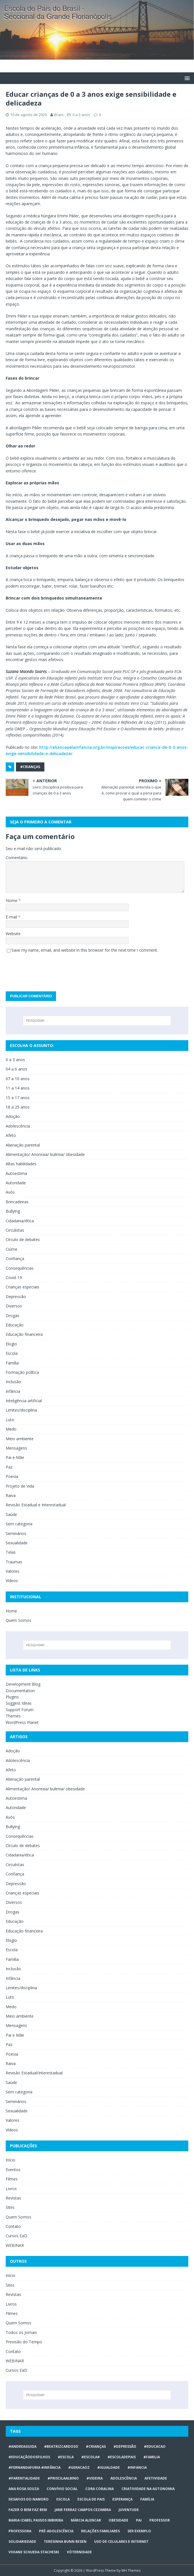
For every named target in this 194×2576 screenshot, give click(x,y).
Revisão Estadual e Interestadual (36, 1504)
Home (11, 1611)
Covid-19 (14, 1277)
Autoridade (16, 1182)
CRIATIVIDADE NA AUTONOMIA (148, 2488)
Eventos (13, 2169)
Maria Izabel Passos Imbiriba (36, 2520)
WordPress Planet (22, 1722)
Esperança (122, 2499)
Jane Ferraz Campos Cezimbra (83, 2509)
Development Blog (23, 1684)
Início (10, 2160)
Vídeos (12, 1580)
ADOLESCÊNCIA (123, 2478)
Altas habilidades (21, 1163)
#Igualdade (108, 2467)
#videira (94, 2478)
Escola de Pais (91, 2499)
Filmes (12, 2179)
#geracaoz (79, 2467)
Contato (13, 2226)
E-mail (12, 917)
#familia (151, 2457)
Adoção (13, 1116)
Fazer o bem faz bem (28, 2509)
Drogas (12, 1315)
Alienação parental (23, 1145)
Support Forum (20, 1709)
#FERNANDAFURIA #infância (35, 2467)
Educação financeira (24, 1334)
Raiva (11, 1495)
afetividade (156, 2478)
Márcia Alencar (86, 2520)
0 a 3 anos (81, 114)
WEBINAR (15, 2245)
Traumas (14, 1561)
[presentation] (49, 970)
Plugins (12, 1697)
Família (12, 1363)
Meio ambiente (20, 1438)
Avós (10, 1192)
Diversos (14, 1306)
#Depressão (124, 2446)
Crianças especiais (22, 1287)
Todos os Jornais (21, 2332)
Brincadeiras (17, 1201)
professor (159, 2520)
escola (63, 2499)
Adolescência (18, 1126)
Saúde (11, 1514)
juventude (129, 2509)
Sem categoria (19, 1523)
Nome (12, 900)
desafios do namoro (29, 2499)
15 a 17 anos (18, 1097)
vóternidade (79, 2552)
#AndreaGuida (22, 2446)
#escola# (90, 2457)
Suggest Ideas (19, 1703)
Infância (13, 1391)
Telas (11, 1552)
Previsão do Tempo (24, 2341)
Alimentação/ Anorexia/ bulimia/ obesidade (45, 1154)
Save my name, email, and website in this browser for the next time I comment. (84, 950)
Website (13, 933)
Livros (11, 2188)
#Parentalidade (24, 2478)
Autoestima (16, 1173)
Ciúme (11, 1249)
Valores (12, 1571)
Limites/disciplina (21, 1410)
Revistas (13, 2198)
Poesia (12, 1476)
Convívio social (62, 2488)
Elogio (11, 1344)
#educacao (155, 2446)
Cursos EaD (16, 2235)
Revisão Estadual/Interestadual (34, 2072)
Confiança (15, 1258)
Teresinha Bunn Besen (65, 2541)
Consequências (20, 1268)
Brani (58, 114)
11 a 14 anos (18, 1088)
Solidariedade (22, 2541)
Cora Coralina (99, 2488)
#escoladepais (122, 2457)
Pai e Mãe (15, 1457)
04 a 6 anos (16, 1069)
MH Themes (131, 2570)
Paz (9, 1467)
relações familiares (100, 2531)
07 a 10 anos (18, 1078)
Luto (10, 1419)
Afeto (11, 1135)
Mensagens (16, 1448)
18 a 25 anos (18, 1107)
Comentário (17, 857)
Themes (13, 1716)
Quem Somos (18, 1620)
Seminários (16, 1533)
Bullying (13, 1211)
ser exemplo (139, 2531)
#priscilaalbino (63, 2478)
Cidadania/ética (20, 1220)
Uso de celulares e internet (121, 2541)
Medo (11, 1429)
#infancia (137, 2467)
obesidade (118, 2520)
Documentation (20, 1690)
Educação (15, 1325)
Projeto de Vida (20, 1486)
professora (20, 2531)
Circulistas (15, 1230)
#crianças (30, 766)
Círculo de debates (23, 1239)
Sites (10, 2207)
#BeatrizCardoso (61, 2446)
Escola (12, 1353)
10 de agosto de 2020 (28, 114)
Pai (139, 2520)
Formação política (22, 1372)
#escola (66, 2457)
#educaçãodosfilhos (29, 2457)
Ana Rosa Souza (24, 2488)
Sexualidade (17, 1542)
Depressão (16, 1296)
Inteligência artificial (24, 1400)
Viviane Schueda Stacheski (34, 2552)
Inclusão (13, 1381)
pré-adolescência (56, 2531)
